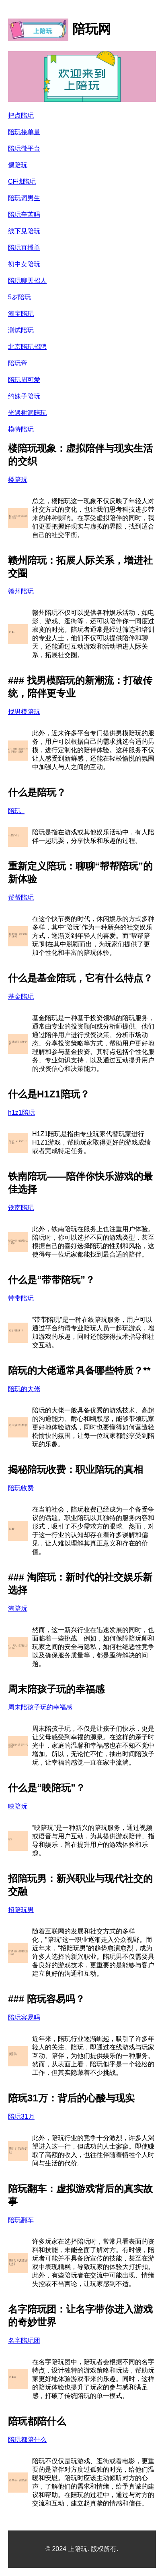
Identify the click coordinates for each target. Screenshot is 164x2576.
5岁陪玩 (19, 297)
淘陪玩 (17, 1608)
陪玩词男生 (24, 198)
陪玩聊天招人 (27, 280)
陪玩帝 (17, 363)
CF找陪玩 (22, 181)
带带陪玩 (21, 1298)
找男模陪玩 (24, 711)
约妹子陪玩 (24, 396)
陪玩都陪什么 (27, 2439)
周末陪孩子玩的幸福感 (40, 1707)
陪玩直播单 (24, 247)
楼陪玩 (17, 479)
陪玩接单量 (24, 132)
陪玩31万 (21, 2116)
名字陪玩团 (24, 2340)
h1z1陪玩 (21, 1112)
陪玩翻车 (21, 2220)
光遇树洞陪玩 (27, 412)
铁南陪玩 (21, 1207)
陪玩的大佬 (24, 1388)
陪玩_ (16, 810)
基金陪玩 (21, 996)
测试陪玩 (21, 330)
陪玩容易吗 (24, 2017)
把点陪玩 (21, 115)
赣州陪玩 (21, 591)
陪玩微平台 (24, 148)
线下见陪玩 (24, 231)
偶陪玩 (17, 165)
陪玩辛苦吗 (24, 214)
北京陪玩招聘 (27, 346)
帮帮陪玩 (21, 897)
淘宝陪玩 (21, 313)
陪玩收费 (21, 1488)
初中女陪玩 (24, 264)
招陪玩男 (21, 1909)
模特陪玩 (21, 429)
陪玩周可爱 (24, 379)
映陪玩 (17, 1806)
